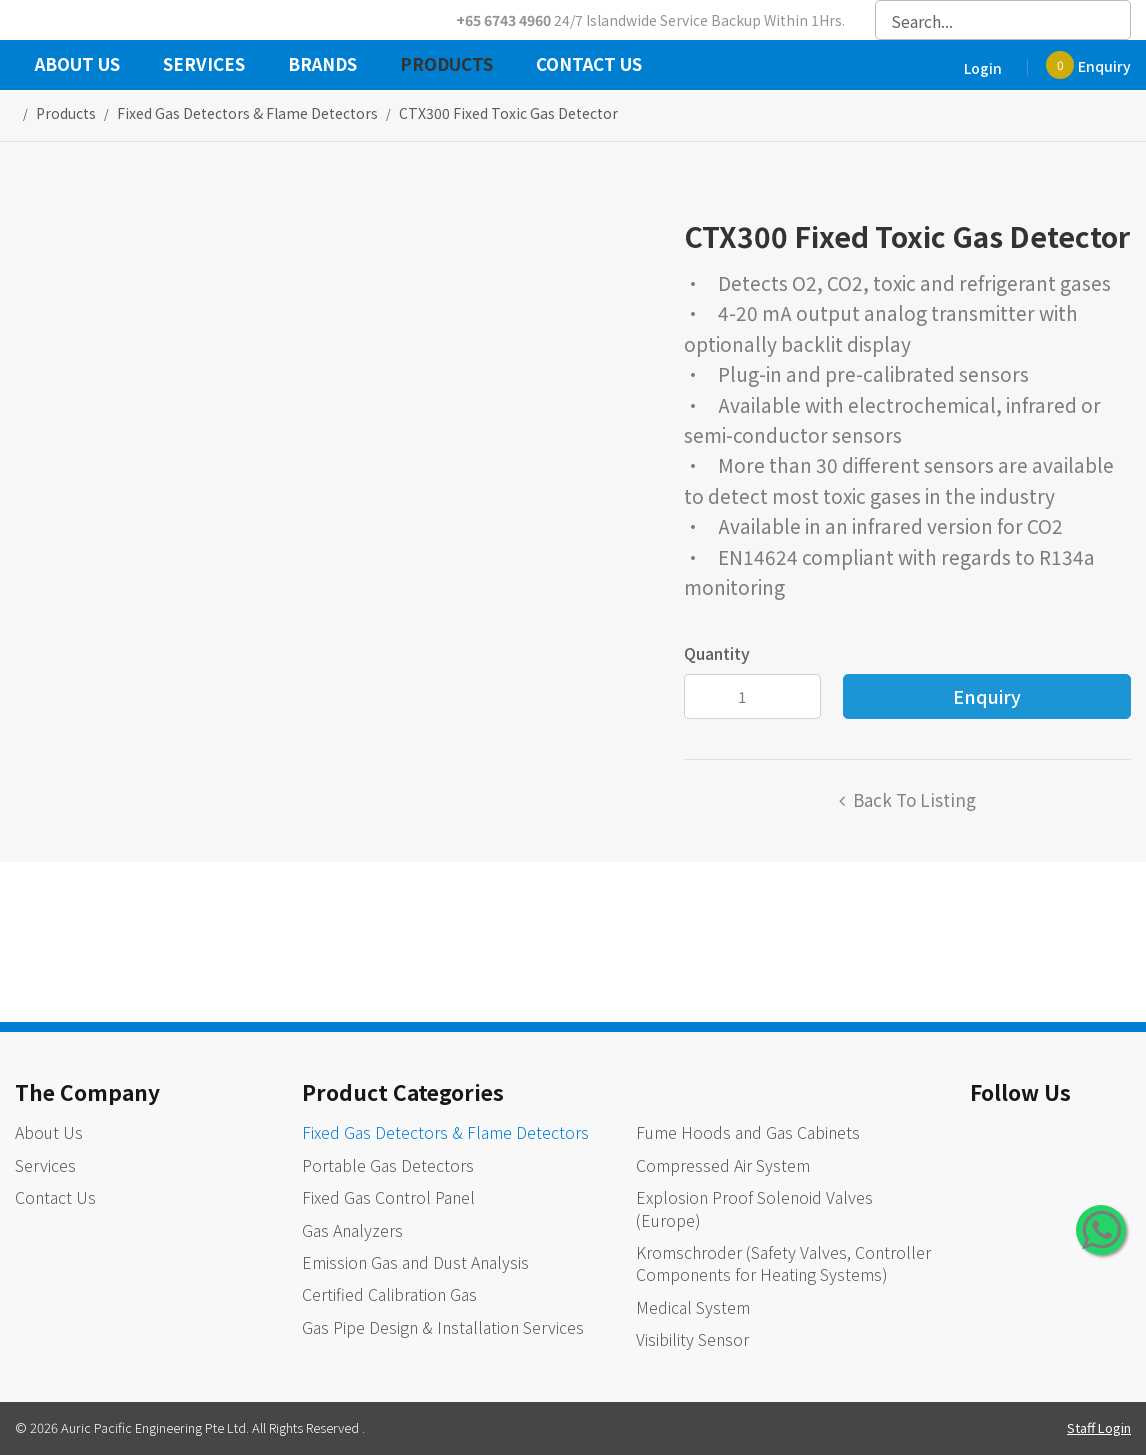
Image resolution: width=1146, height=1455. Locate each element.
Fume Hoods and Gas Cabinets (748, 1132)
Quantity (717, 653)
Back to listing (914, 799)
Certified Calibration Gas (389, 1294)
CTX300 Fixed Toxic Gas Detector (508, 113)
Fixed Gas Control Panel (388, 1197)
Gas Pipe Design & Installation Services (443, 1327)
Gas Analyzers (352, 1230)
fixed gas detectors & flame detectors (247, 113)
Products (446, 66)
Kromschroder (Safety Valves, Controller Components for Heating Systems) (783, 1263)
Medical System (693, 1307)
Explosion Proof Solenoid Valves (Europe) (754, 1208)
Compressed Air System (723, 1165)
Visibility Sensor (692, 1339)
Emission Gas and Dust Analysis (415, 1262)
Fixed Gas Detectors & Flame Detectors (445, 1132)
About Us (77, 66)
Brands (322, 66)
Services (204, 66)
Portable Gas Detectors (388, 1165)
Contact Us (589, 66)
